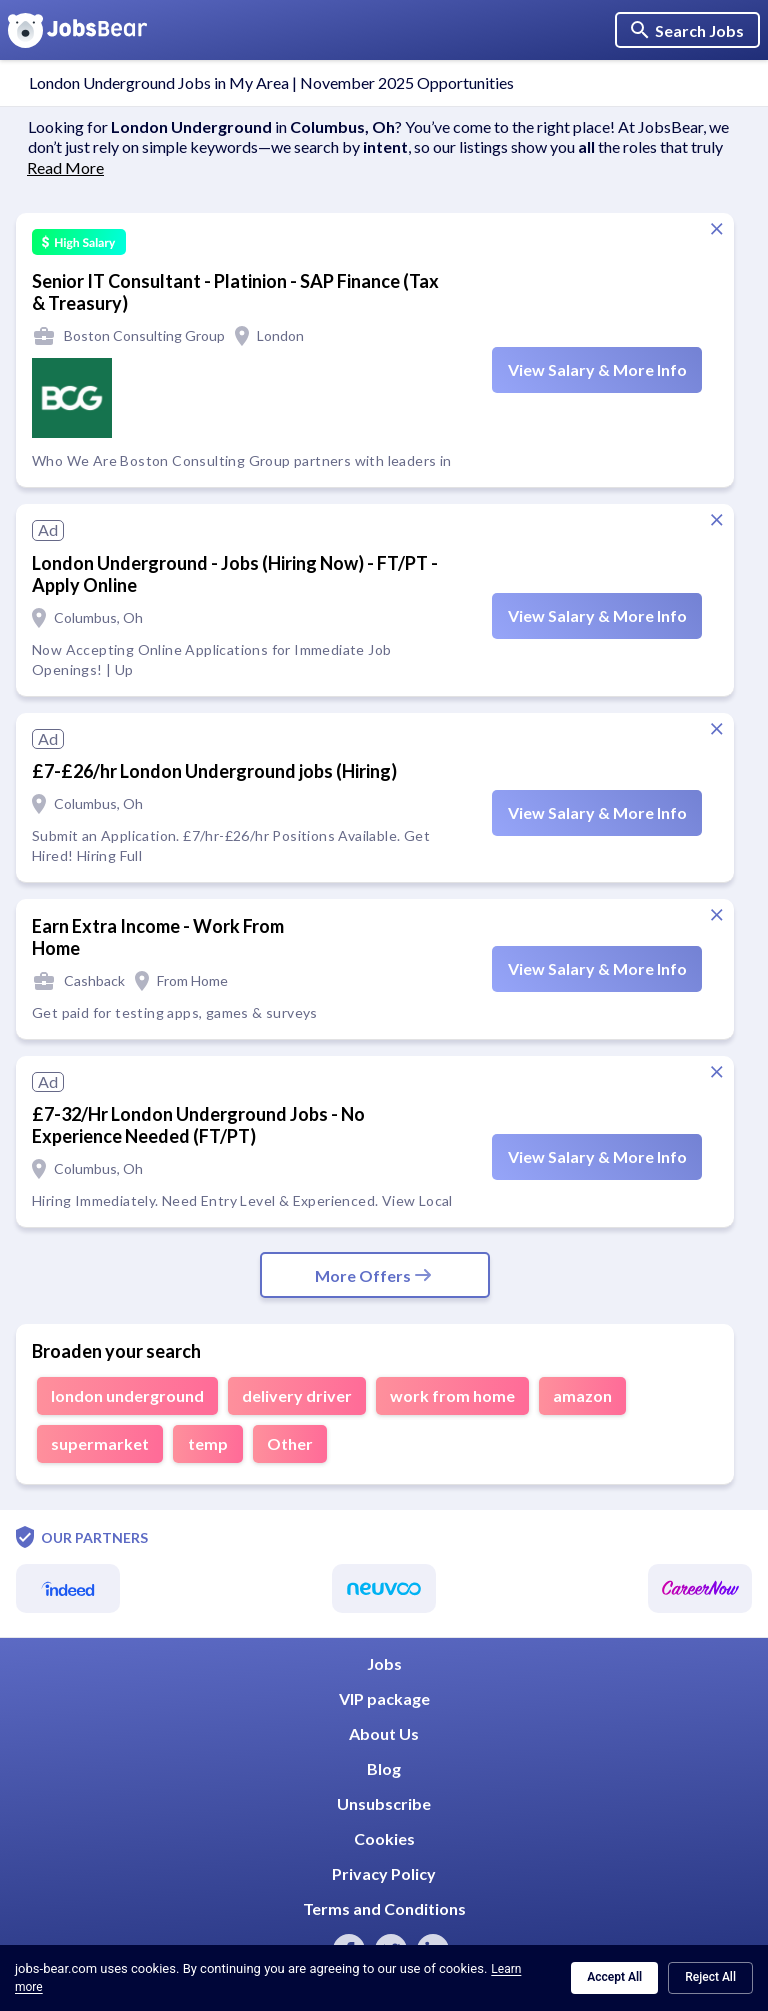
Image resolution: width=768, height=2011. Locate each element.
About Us (384, 1733)
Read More (65, 168)
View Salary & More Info (597, 369)
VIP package (384, 1698)
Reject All (710, 1977)
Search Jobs (687, 30)
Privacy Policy (384, 1873)
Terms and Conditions (384, 1908)
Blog (384, 1768)
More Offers (375, 1275)
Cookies (384, 1838)
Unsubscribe (384, 1803)
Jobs (384, 1663)
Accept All (614, 1977)
